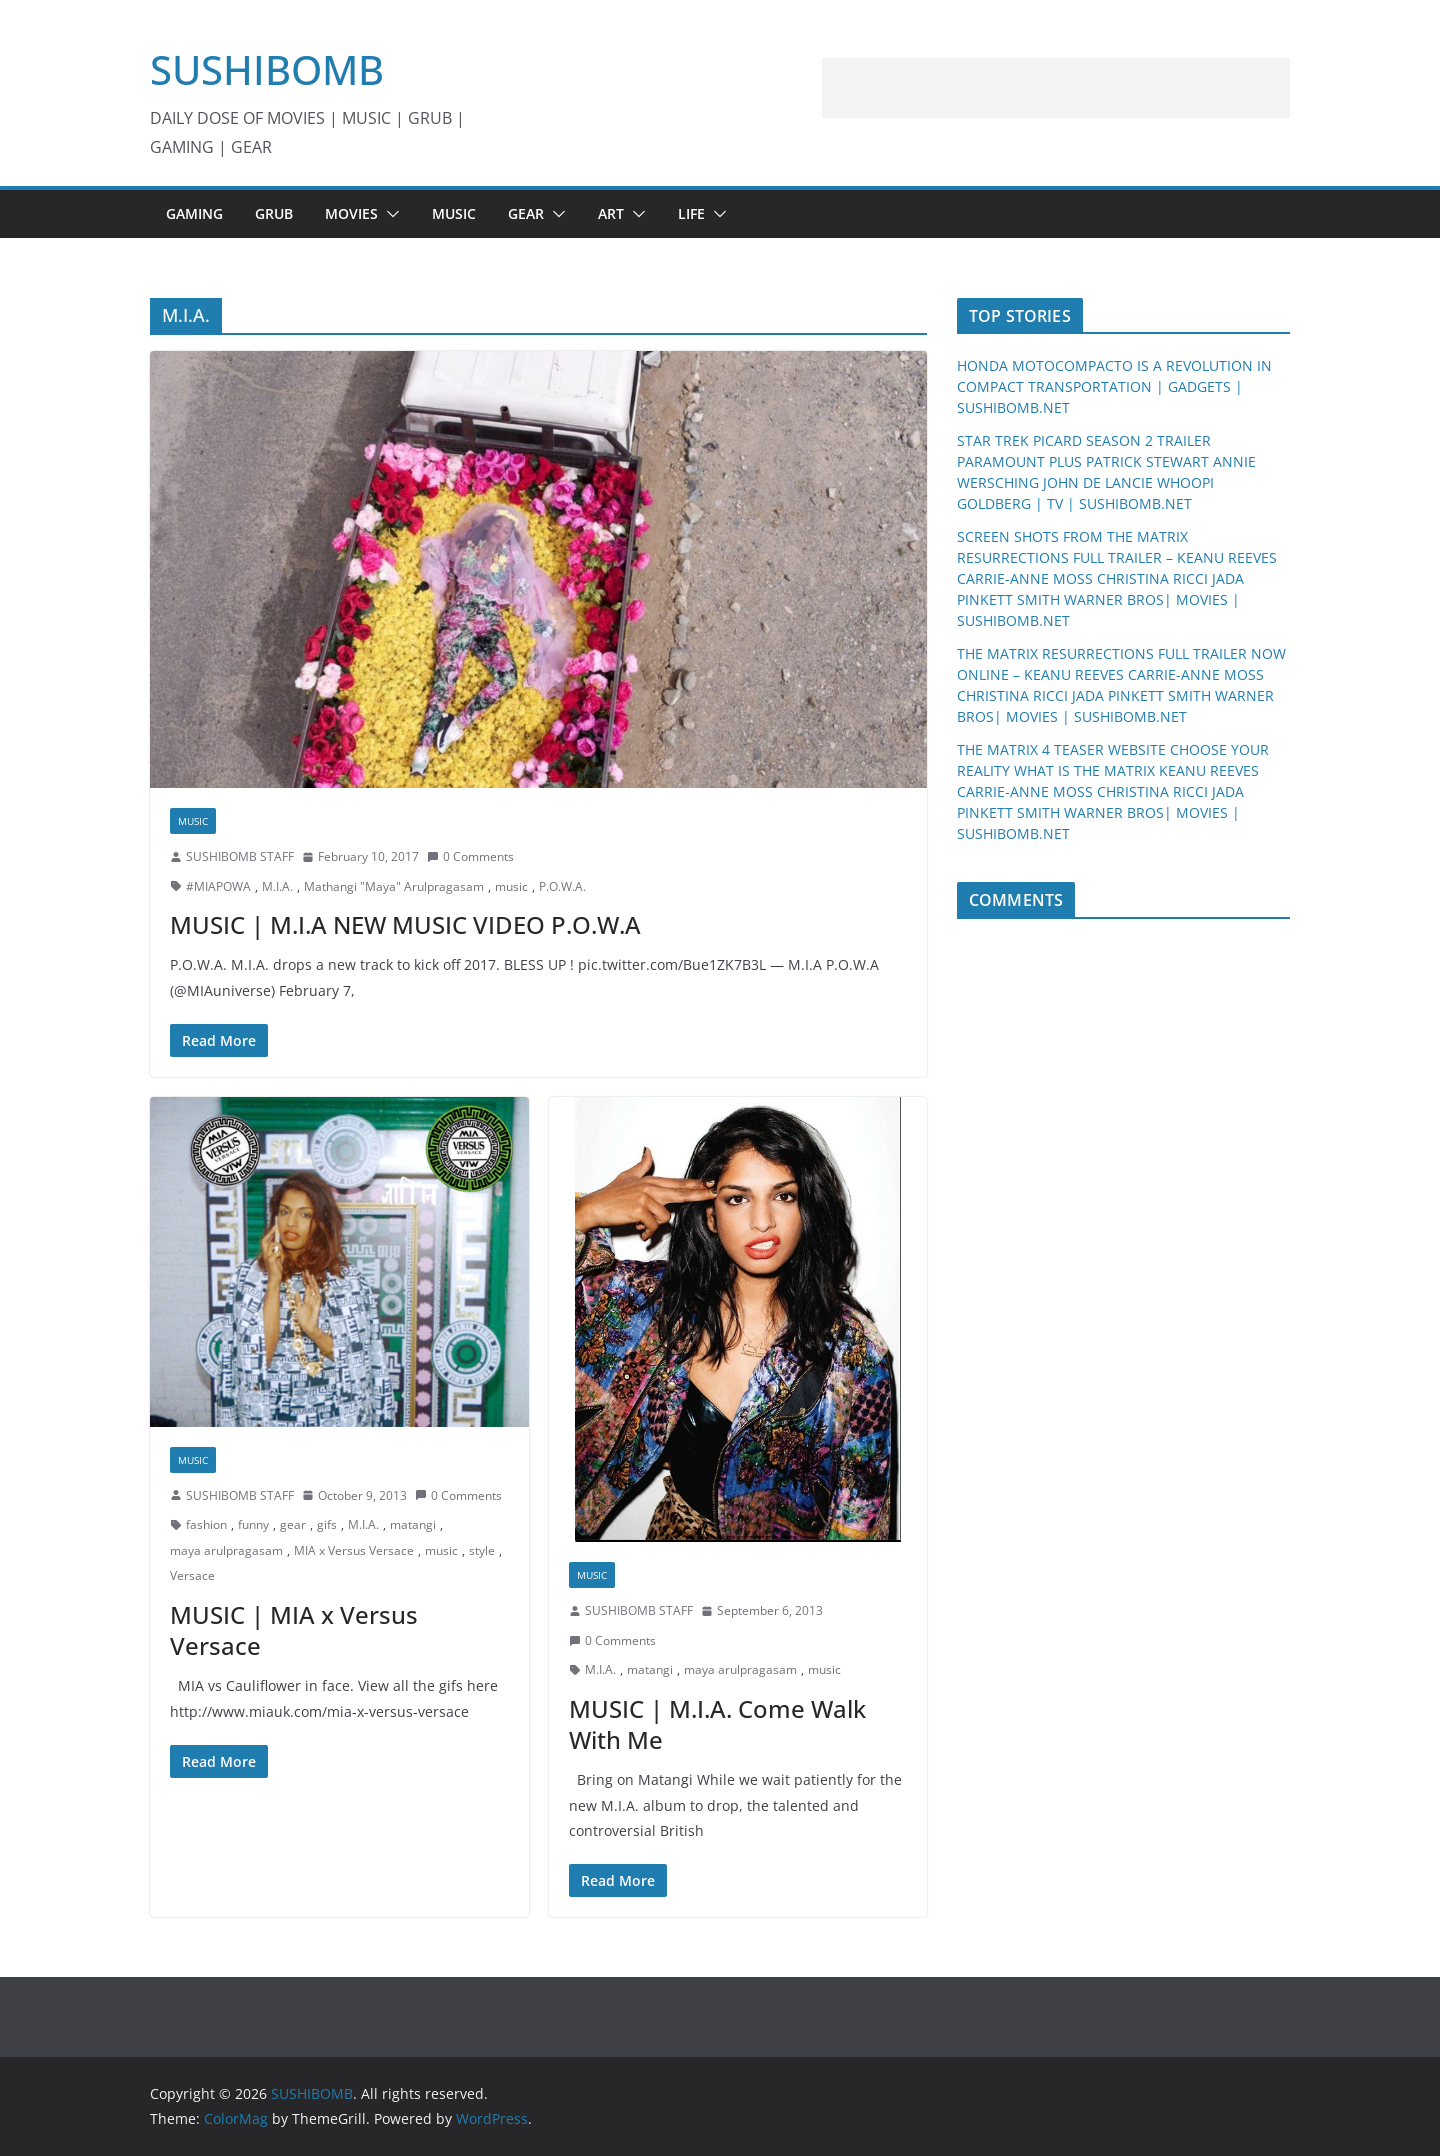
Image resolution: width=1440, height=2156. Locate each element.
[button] (389, 214)
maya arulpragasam (226, 1550)
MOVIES (351, 213)
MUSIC (454, 213)
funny (253, 1524)
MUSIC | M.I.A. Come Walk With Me (717, 1724)
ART (611, 213)
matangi (413, 1524)
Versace (192, 1575)
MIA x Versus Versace (354, 1550)
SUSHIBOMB (267, 69)
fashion (206, 1524)
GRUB (274, 213)
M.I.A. (277, 886)
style (482, 1550)
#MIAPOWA (218, 886)
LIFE (691, 213)
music (511, 886)
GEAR (526, 213)
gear (293, 1524)
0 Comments (470, 856)
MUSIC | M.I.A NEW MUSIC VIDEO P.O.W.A (405, 924)
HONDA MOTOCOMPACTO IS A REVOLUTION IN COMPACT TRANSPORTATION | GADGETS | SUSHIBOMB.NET (1114, 386)
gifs (327, 1524)
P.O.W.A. (562, 886)
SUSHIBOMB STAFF (240, 856)
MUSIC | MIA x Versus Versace (294, 1630)
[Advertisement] (1056, 88)
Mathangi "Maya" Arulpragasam (394, 886)
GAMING (194, 213)
